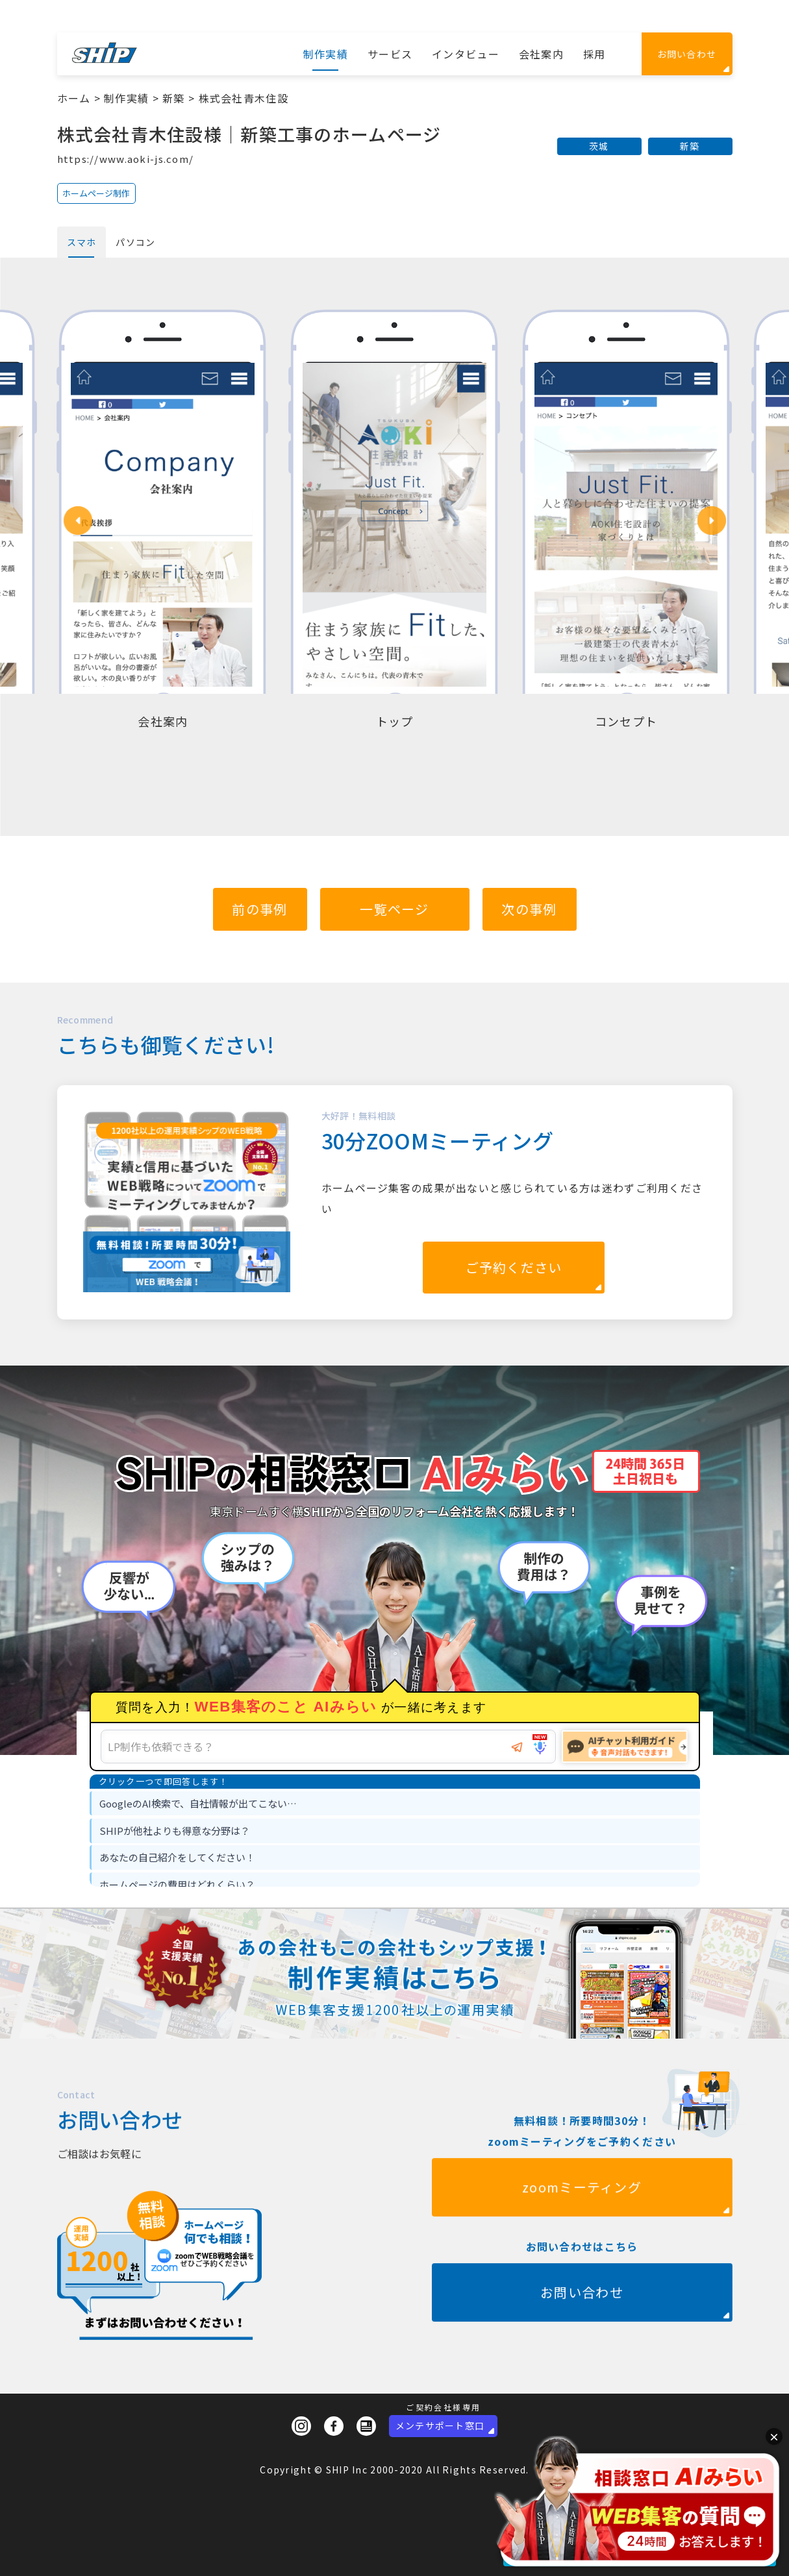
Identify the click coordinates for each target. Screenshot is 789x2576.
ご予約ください (514, 1267)
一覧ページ (394, 909)
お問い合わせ (687, 53)
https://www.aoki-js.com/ (125, 159)
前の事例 (259, 909)
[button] (78, 520)
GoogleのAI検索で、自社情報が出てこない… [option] (198, 1803)
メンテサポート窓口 (440, 2425)
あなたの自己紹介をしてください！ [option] (177, 1857)
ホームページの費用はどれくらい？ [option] (177, 1884)
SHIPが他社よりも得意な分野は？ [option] (174, 1830)
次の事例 (529, 909)
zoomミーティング (582, 2249)
